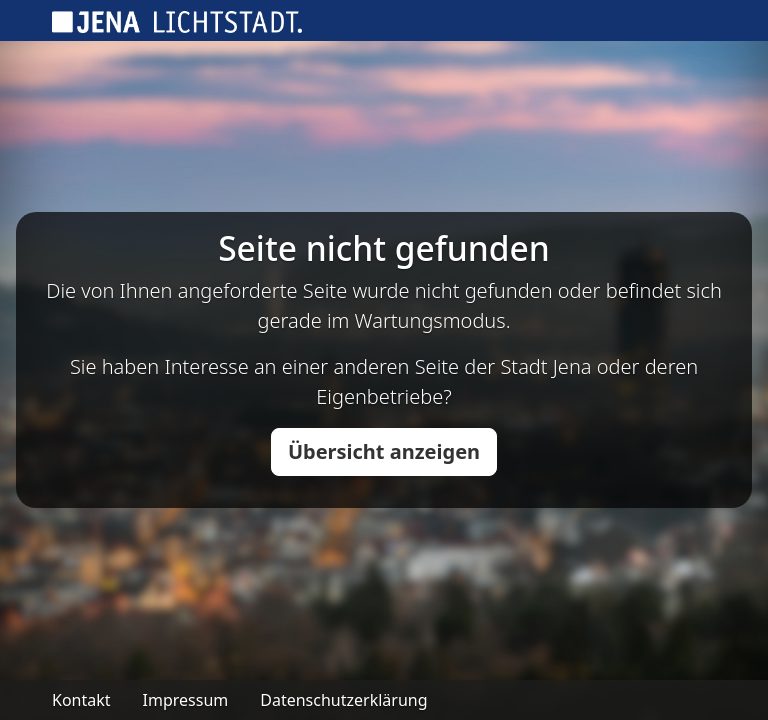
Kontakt (81, 700)
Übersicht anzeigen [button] (384, 451)
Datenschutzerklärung (343, 700)
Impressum (186, 700)
